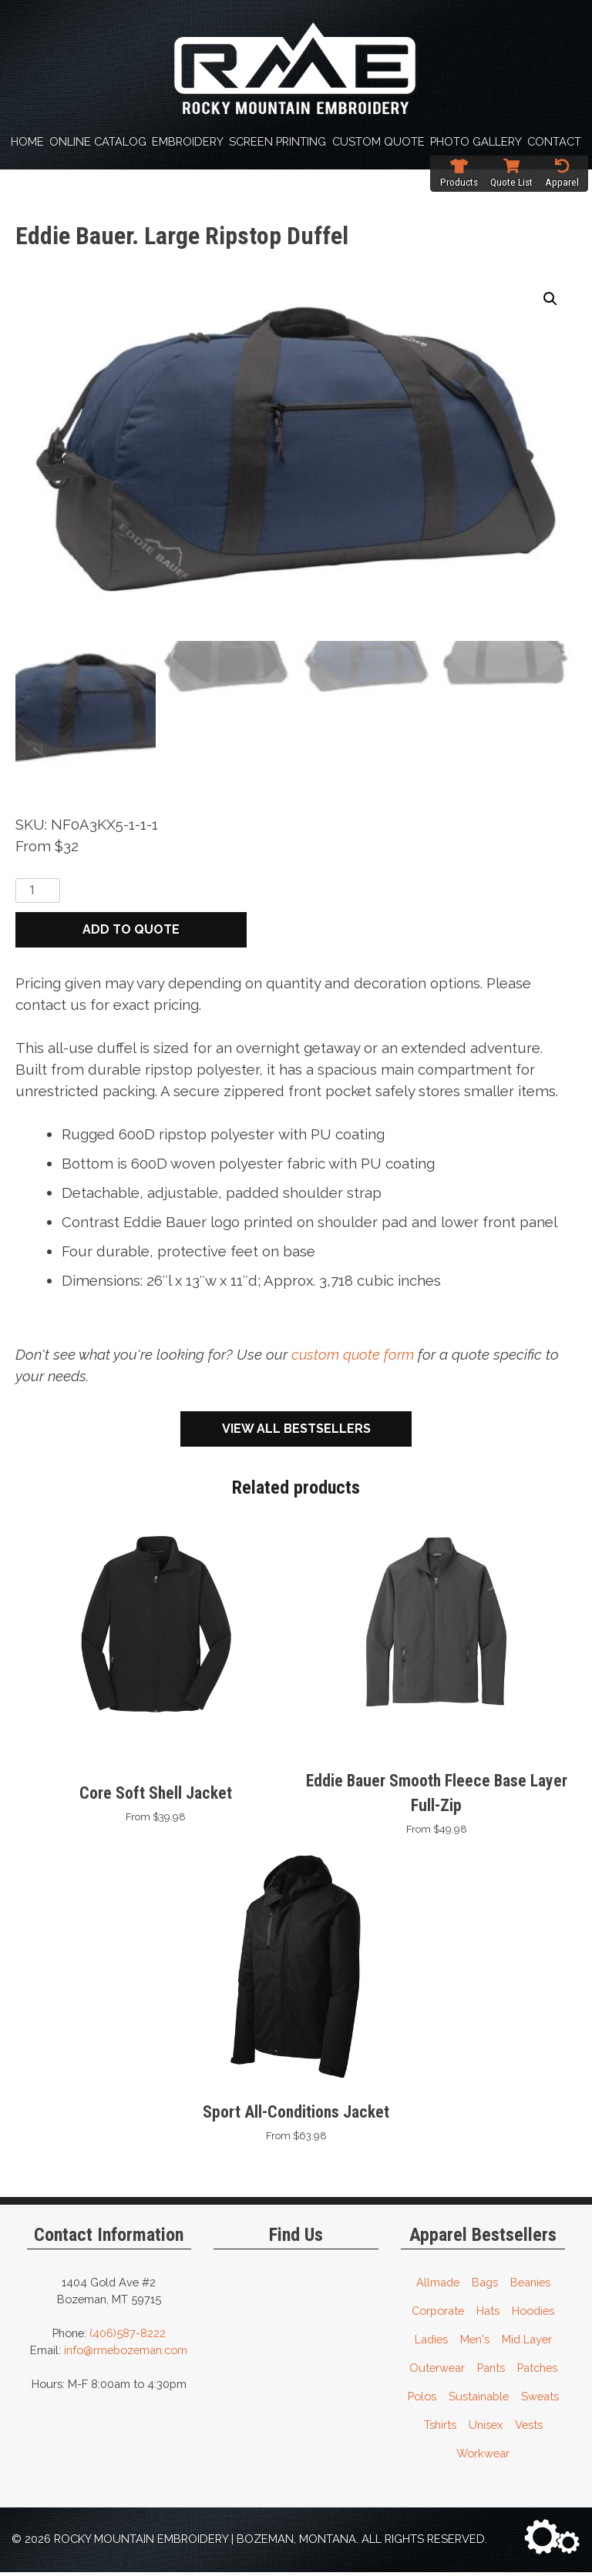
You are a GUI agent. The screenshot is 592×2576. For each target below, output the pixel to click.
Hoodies (533, 2314)
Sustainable (479, 2400)
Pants (491, 2371)
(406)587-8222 (127, 2336)
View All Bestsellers (296, 1432)
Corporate (438, 2314)
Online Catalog (97, 141)
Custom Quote (378, 141)
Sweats (540, 2400)
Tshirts (440, 2428)
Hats (488, 2314)
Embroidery (188, 141)
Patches (537, 2371)
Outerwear (437, 2371)
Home (27, 141)
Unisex (486, 2428)
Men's (474, 2343)
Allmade (437, 2286)
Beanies (530, 2286)
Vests (529, 2428)
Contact (554, 141)
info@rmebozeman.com (125, 2353)
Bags (485, 2286)
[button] (550, 299)
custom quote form (353, 1358)
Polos (422, 2400)
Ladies (431, 2343)
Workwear (483, 2457)
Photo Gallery (476, 141)
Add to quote (131, 933)
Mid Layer (527, 2343)
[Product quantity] (37, 894)
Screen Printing (277, 141)
